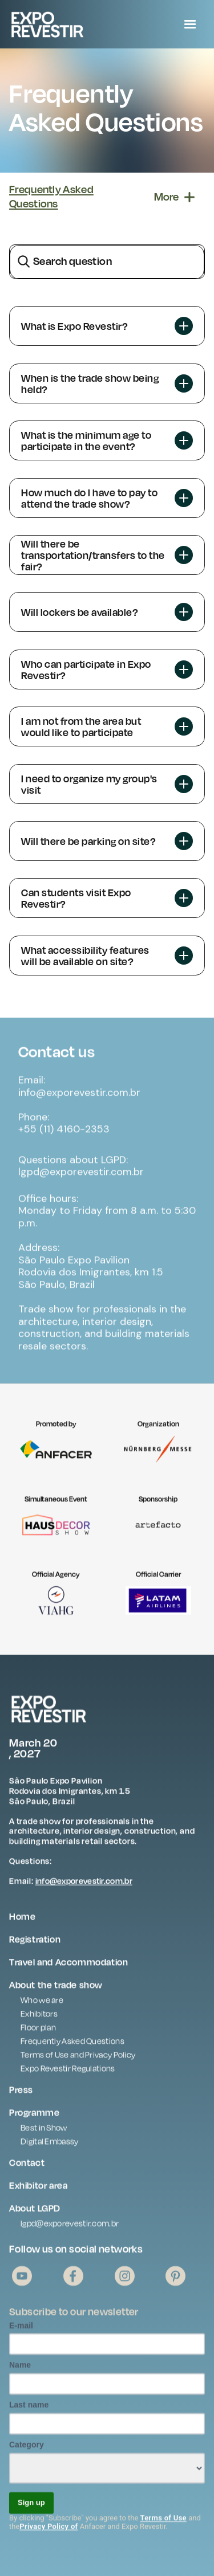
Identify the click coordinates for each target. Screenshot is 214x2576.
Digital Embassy (50, 2148)
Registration (34, 1946)
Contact (27, 2169)
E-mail (21, 2332)
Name (20, 2372)
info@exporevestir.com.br (83, 1888)
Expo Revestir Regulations (68, 2075)
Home (22, 1923)
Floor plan (38, 2034)
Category (26, 2451)
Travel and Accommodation (68, 1969)
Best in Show (44, 2135)
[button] (190, 24)
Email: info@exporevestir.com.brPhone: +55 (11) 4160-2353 (79, 1112)
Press (21, 2097)
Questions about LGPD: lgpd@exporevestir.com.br (81, 1173)
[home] (74, 24)
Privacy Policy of (48, 2533)
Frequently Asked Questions (72, 2048)
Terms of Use (163, 2525)
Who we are (42, 2007)
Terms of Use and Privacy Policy (78, 2062)
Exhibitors (39, 2021)
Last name (29, 2411)
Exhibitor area (38, 2192)
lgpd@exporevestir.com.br (70, 2230)
